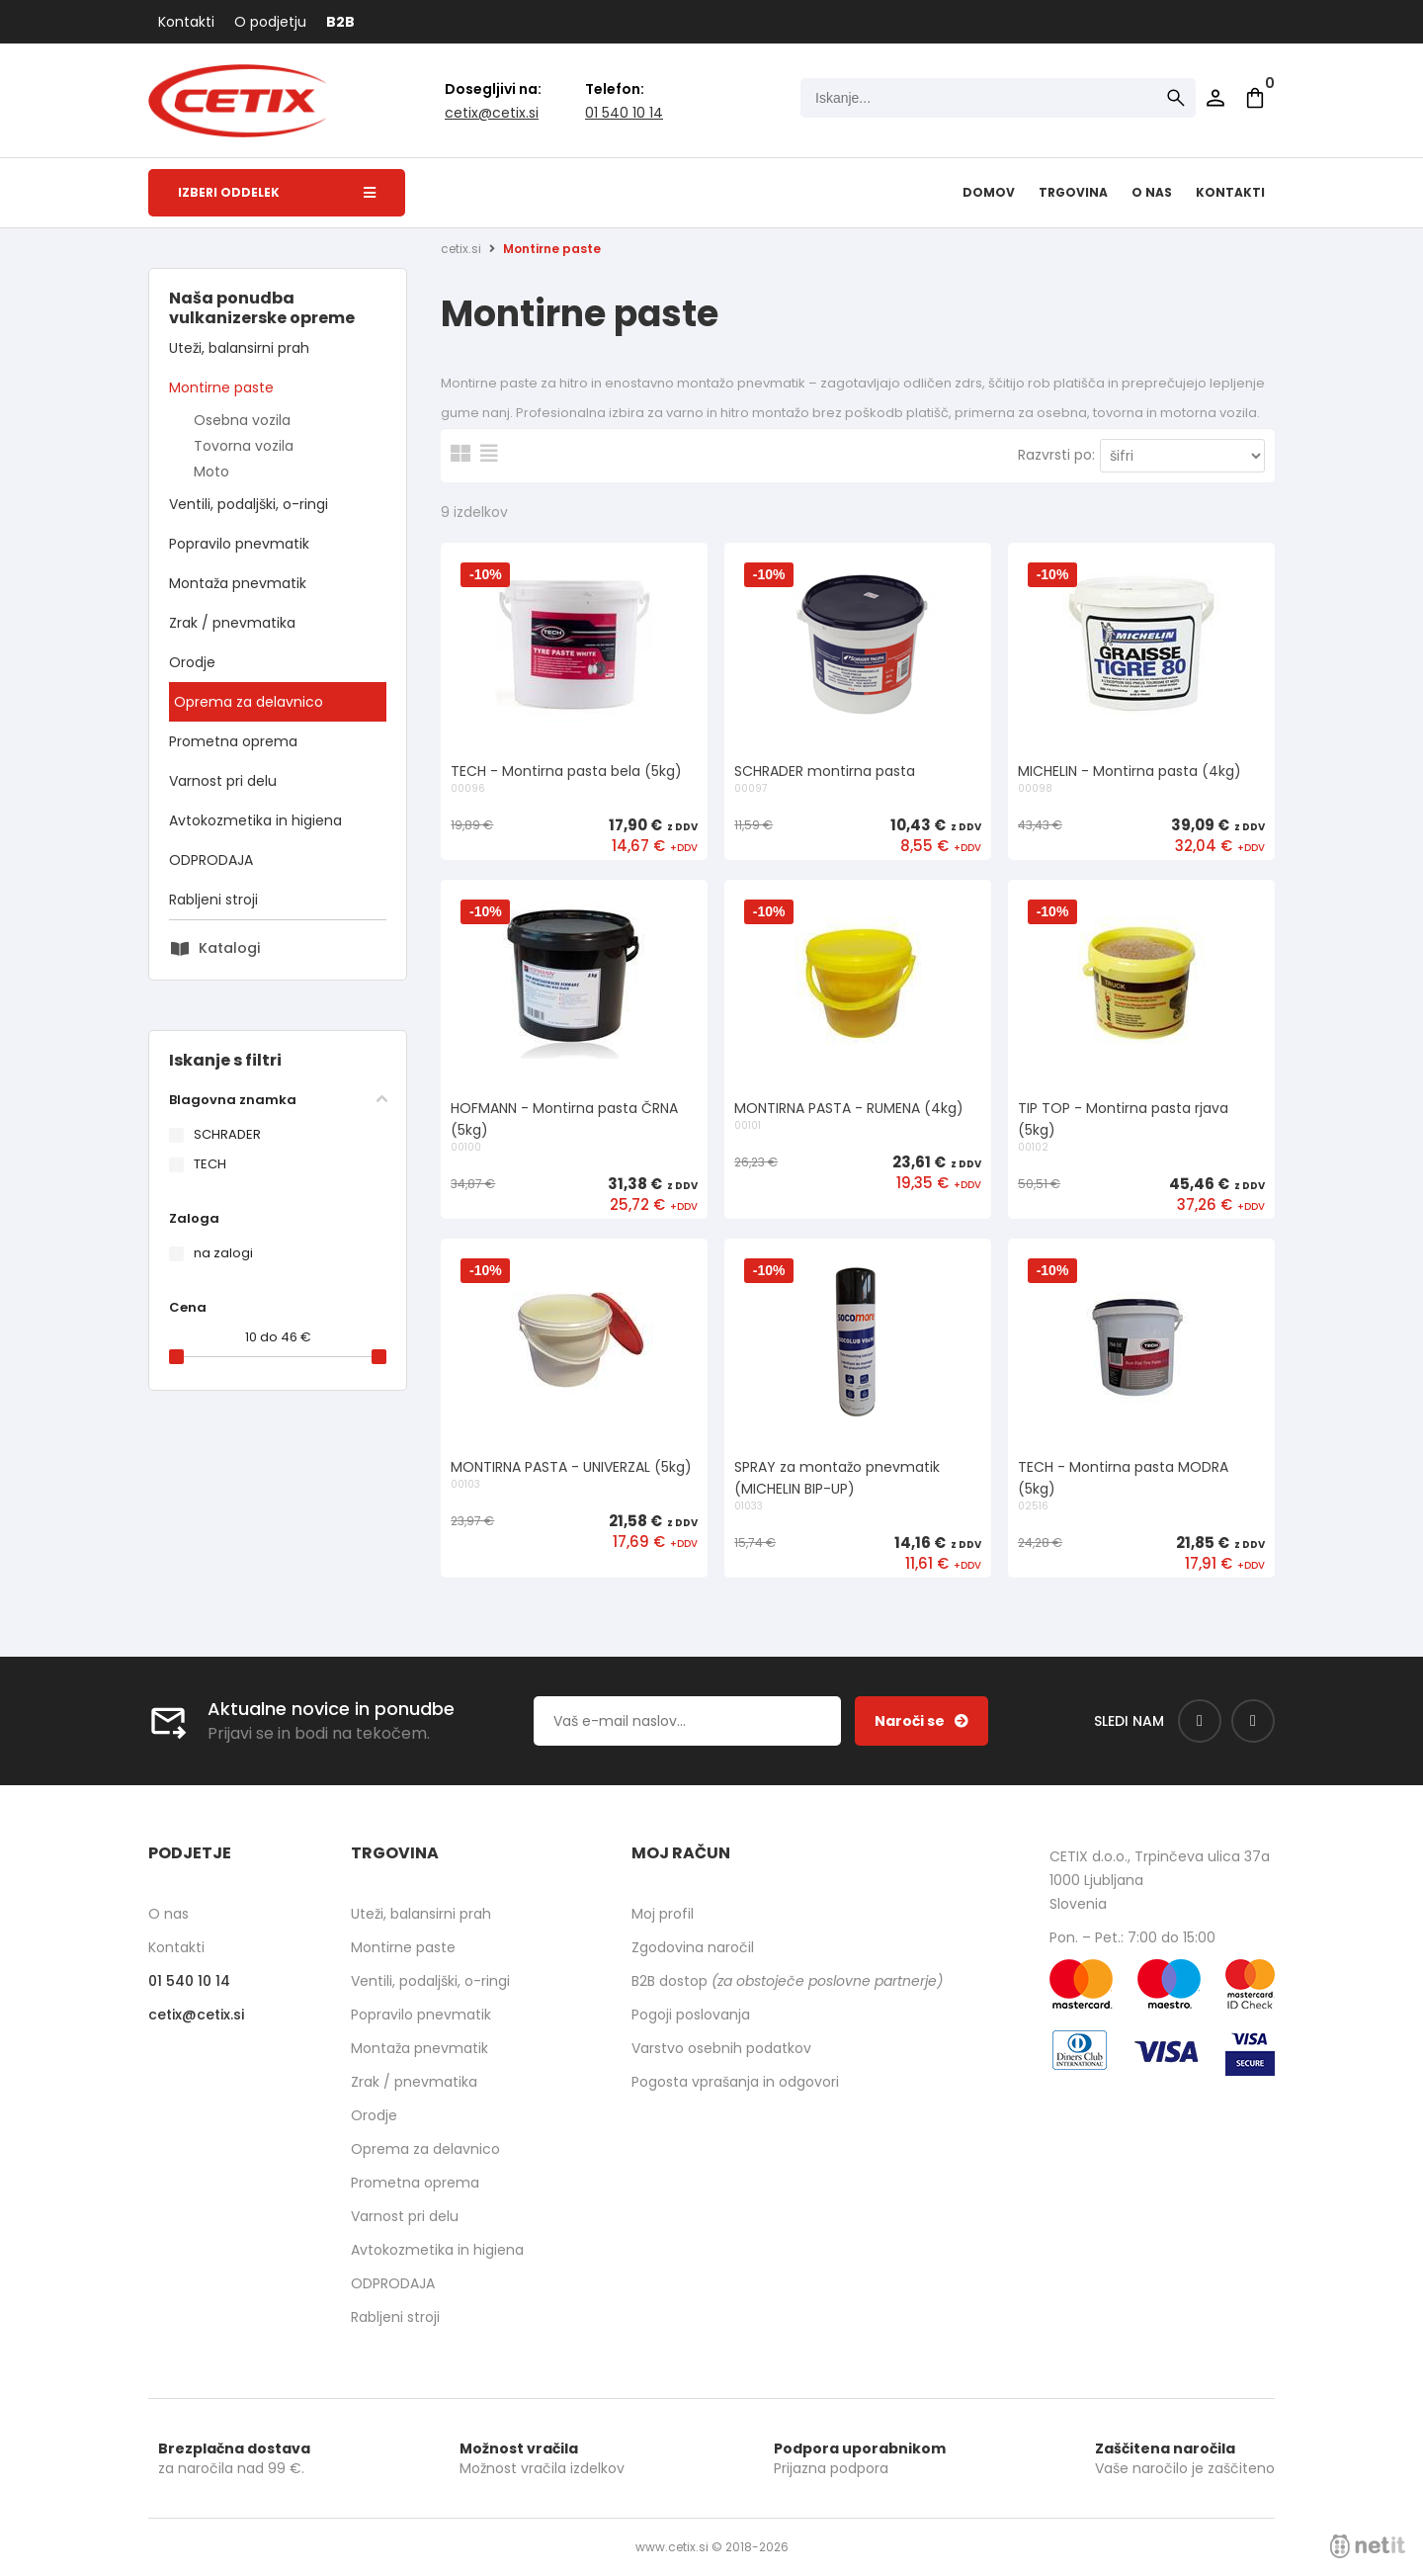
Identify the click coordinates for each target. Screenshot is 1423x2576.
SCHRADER (227, 1134)
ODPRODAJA (211, 860)
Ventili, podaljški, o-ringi (248, 504)
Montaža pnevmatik (237, 583)
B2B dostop (787, 1981)
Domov (989, 192)
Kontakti (186, 22)
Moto (211, 471)
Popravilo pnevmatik (239, 544)
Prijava (1215, 98)
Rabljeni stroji (213, 899)
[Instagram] (1253, 1721)
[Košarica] (1255, 98)
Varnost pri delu (223, 781)
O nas (1151, 192)
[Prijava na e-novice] (921, 1721)
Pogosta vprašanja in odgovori (735, 2082)
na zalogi (223, 1253)
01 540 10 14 (624, 113)
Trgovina (1073, 192)
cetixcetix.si (492, 113)
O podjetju (270, 22)
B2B (340, 22)
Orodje (192, 662)
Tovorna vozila (243, 446)
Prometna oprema (233, 741)
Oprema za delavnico (248, 702)
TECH (210, 1164)
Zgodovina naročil (692, 1947)
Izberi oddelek (277, 192)
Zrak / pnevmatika (232, 623)
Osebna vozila (242, 420)
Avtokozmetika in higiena (255, 820)
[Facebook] (1199, 1721)
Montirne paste (221, 387)
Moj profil (662, 1914)
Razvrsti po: (1056, 455)
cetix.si (461, 248)
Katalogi (229, 948)
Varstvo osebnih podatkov (721, 2048)
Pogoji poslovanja (690, 2014)
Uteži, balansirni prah (239, 348)
